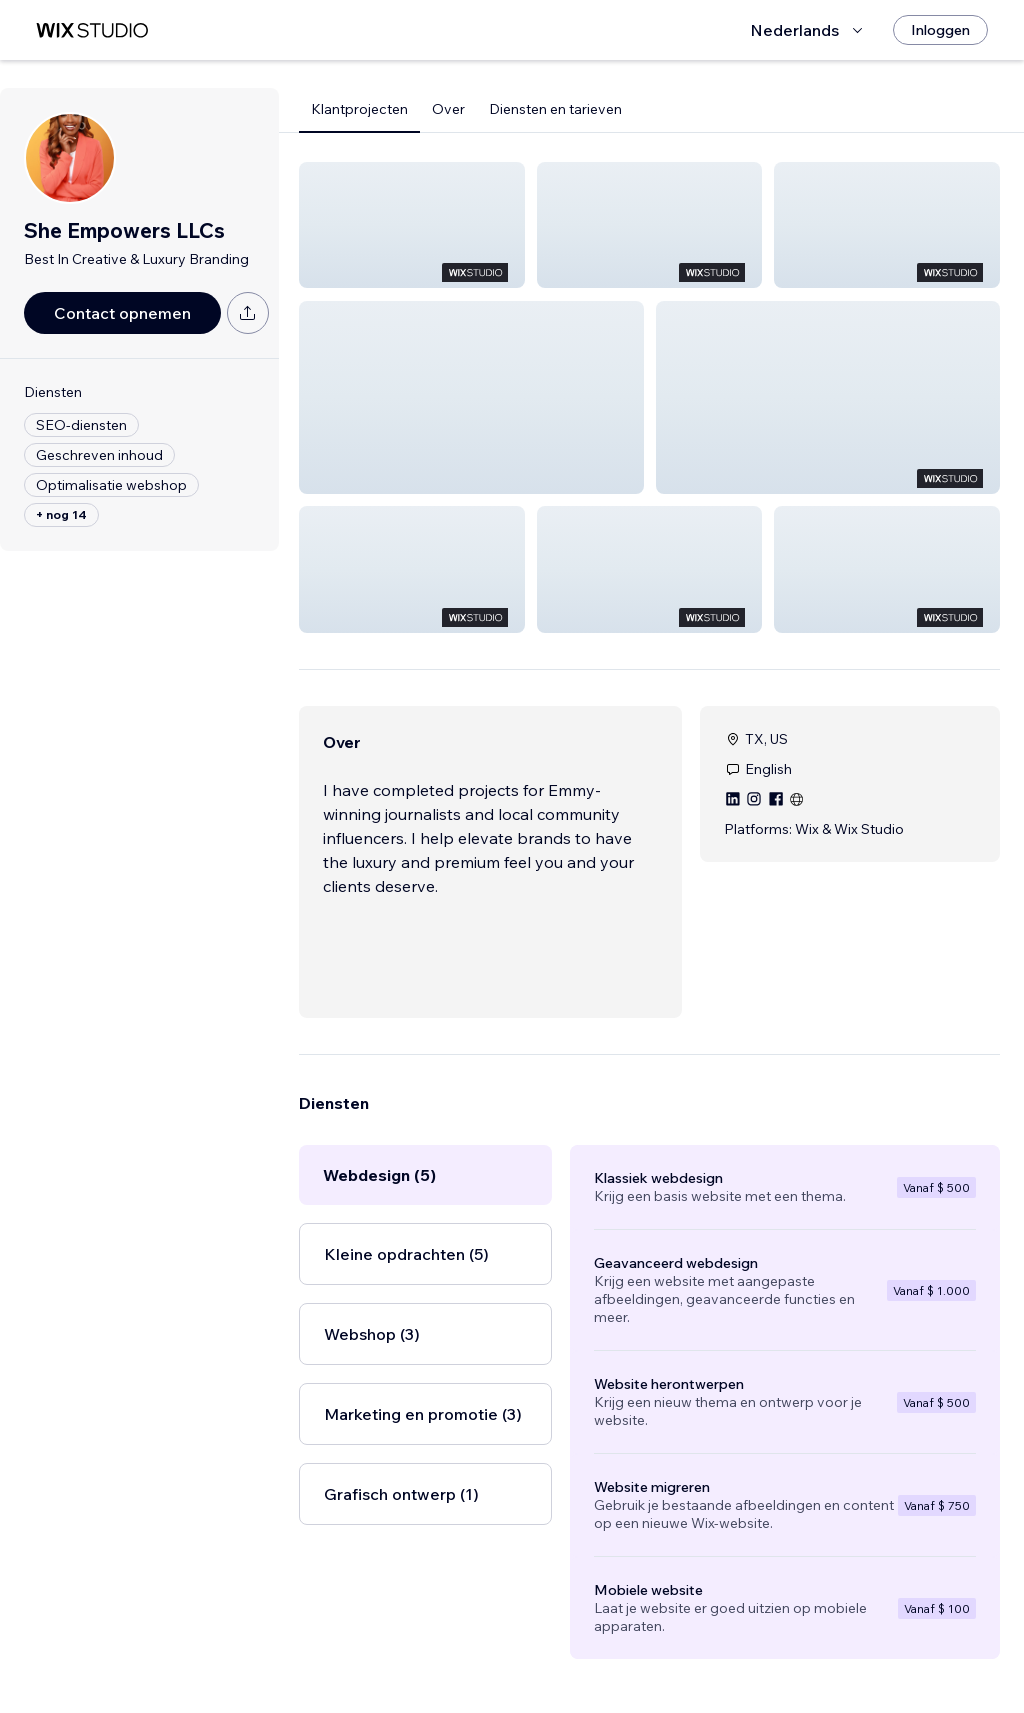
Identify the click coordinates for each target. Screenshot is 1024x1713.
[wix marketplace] (92, 30)
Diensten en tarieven (555, 109)
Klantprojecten (359, 109)
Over (448, 109)
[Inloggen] (940, 30)
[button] (412, 225)
